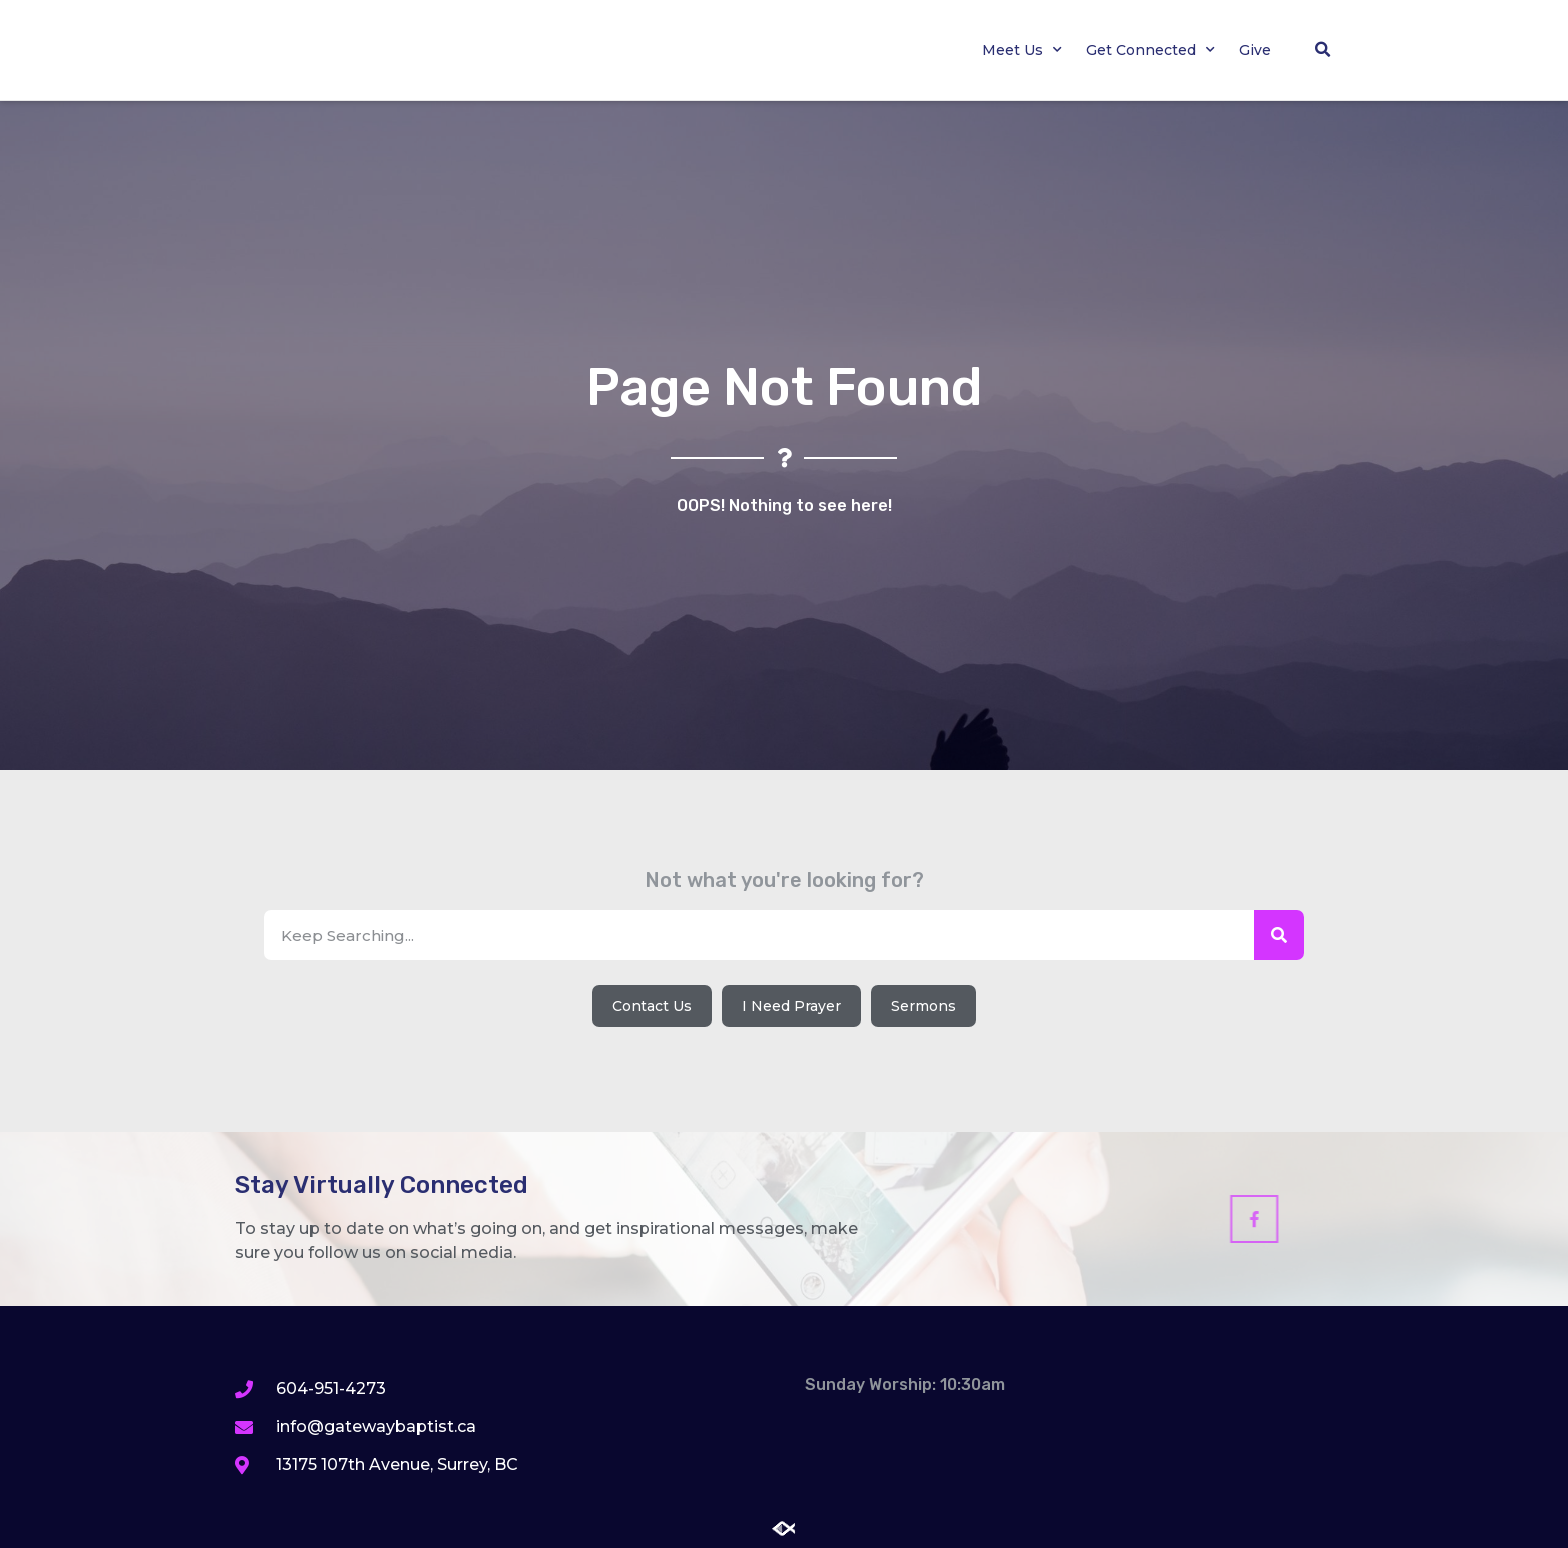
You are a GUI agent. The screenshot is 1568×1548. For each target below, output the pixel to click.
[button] (1322, 50)
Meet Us (1022, 50)
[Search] (1279, 935)
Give (1255, 50)
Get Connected (1150, 50)
